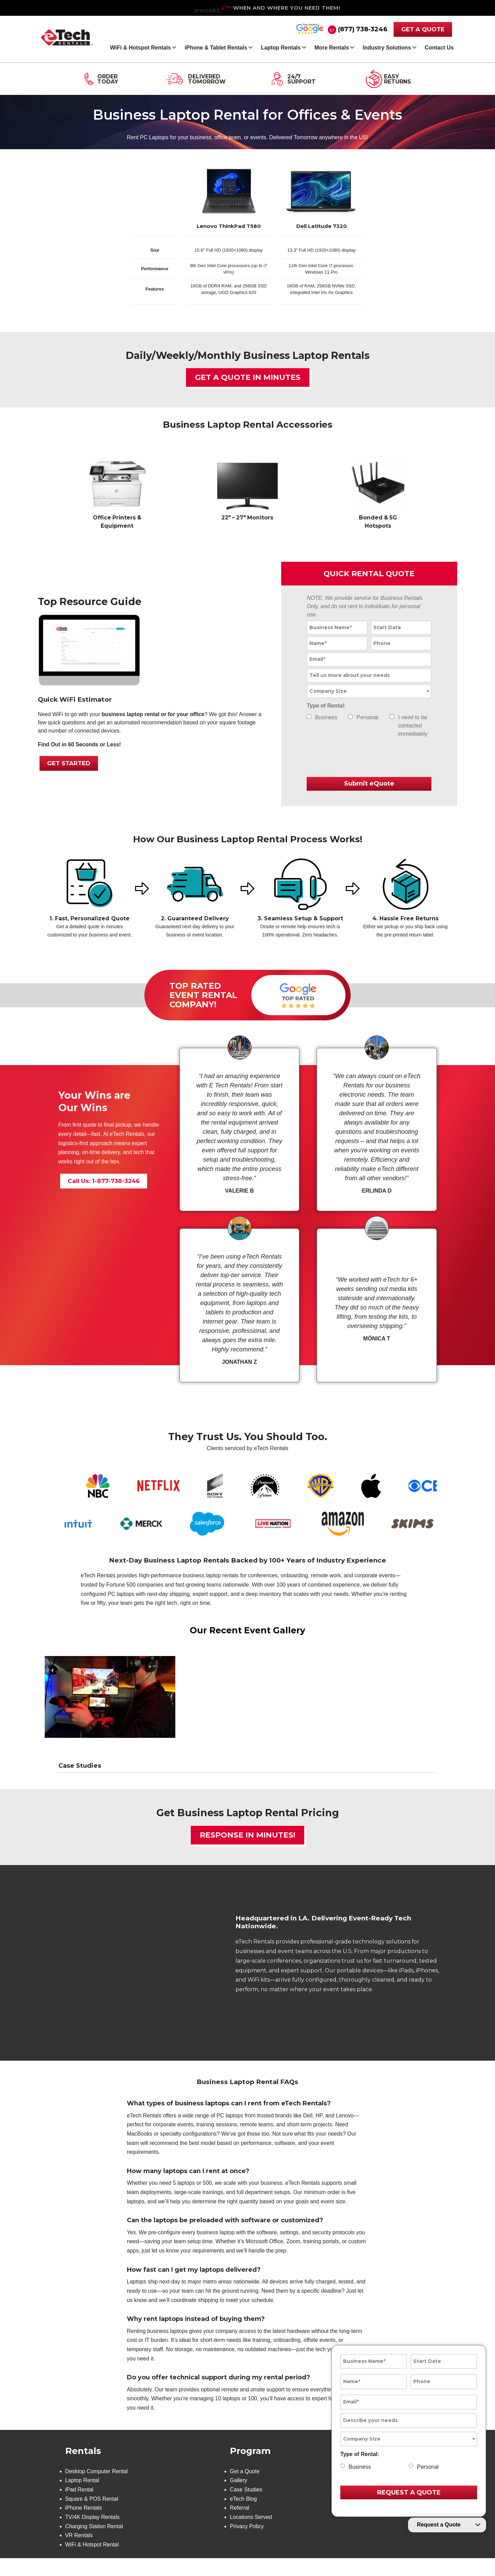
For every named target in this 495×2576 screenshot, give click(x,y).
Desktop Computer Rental (97, 2488)
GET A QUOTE (422, 29)
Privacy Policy (247, 2544)
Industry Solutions (387, 48)
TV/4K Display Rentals (92, 2534)
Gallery (238, 2497)
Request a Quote (439, 2525)
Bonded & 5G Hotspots (378, 522)
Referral (239, 2525)
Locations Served (251, 2534)
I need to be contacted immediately (412, 726)
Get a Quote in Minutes (247, 377)
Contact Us (439, 48)
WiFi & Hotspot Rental (92, 2563)
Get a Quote (245, 2488)
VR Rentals (79, 2553)
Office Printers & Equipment (117, 522)
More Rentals (332, 48)
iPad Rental (79, 2507)
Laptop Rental (82, 2497)
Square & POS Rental (92, 2516)
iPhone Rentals (84, 2525)
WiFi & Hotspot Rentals (140, 48)
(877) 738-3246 (362, 29)
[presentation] (347, 759)
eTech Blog (243, 2516)
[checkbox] (309, 717)
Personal (367, 718)
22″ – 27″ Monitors (247, 518)
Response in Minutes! (247, 1836)
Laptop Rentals (281, 48)
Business (326, 718)
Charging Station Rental (94, 2544)
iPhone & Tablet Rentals (216, 48)
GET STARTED (68, 763)
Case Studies (246, 2507)
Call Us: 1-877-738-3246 (104, 1182)
